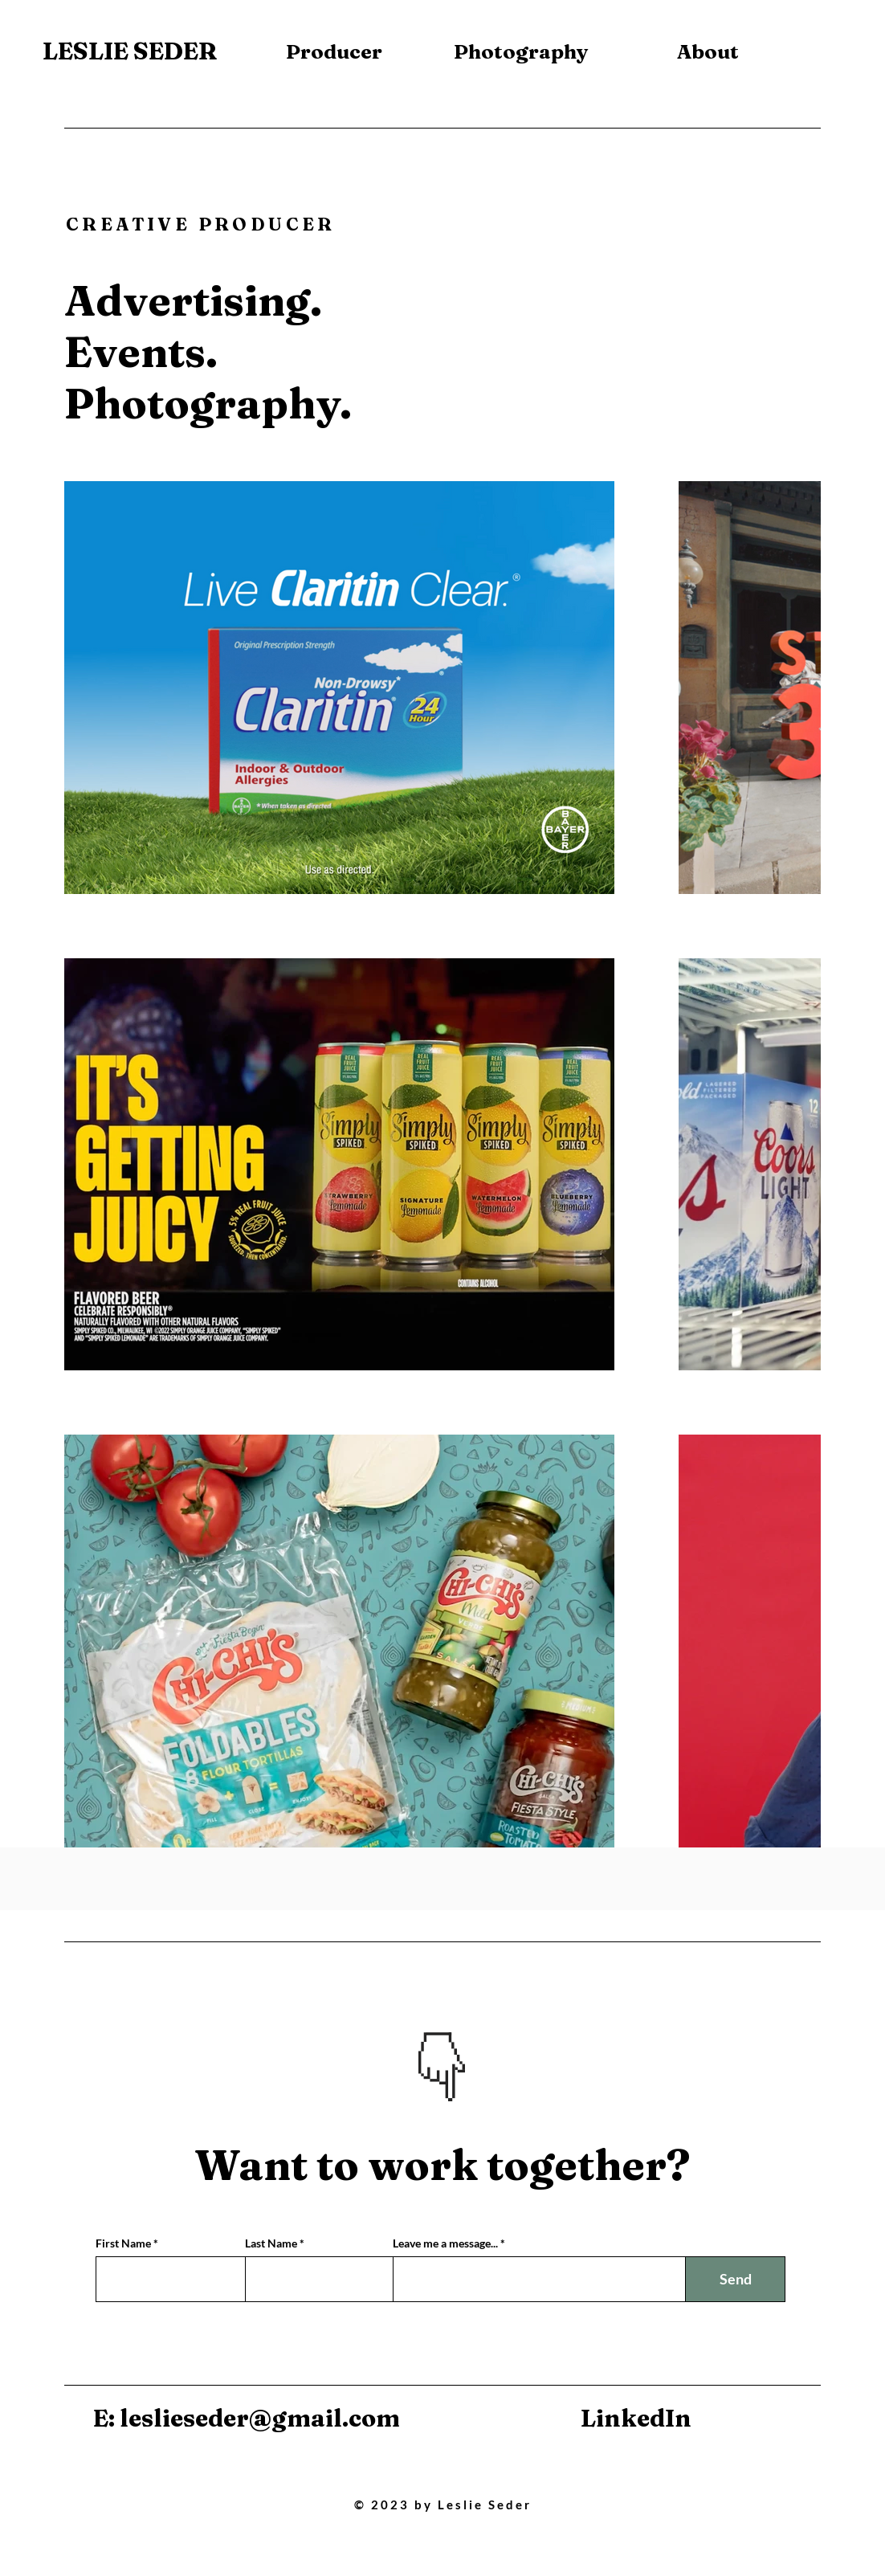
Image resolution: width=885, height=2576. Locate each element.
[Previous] (386, 2042)
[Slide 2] (453, 2076)
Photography (202, 403)
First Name (123, 2243)
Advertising (187, 300)
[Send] (735, 2279)
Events (135, 352)
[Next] (498, 2042)
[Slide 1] (433, 2076)
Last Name (271, 2243)
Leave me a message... (445, 2243)
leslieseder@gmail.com (260, 2418)
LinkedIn (636, 2418)
